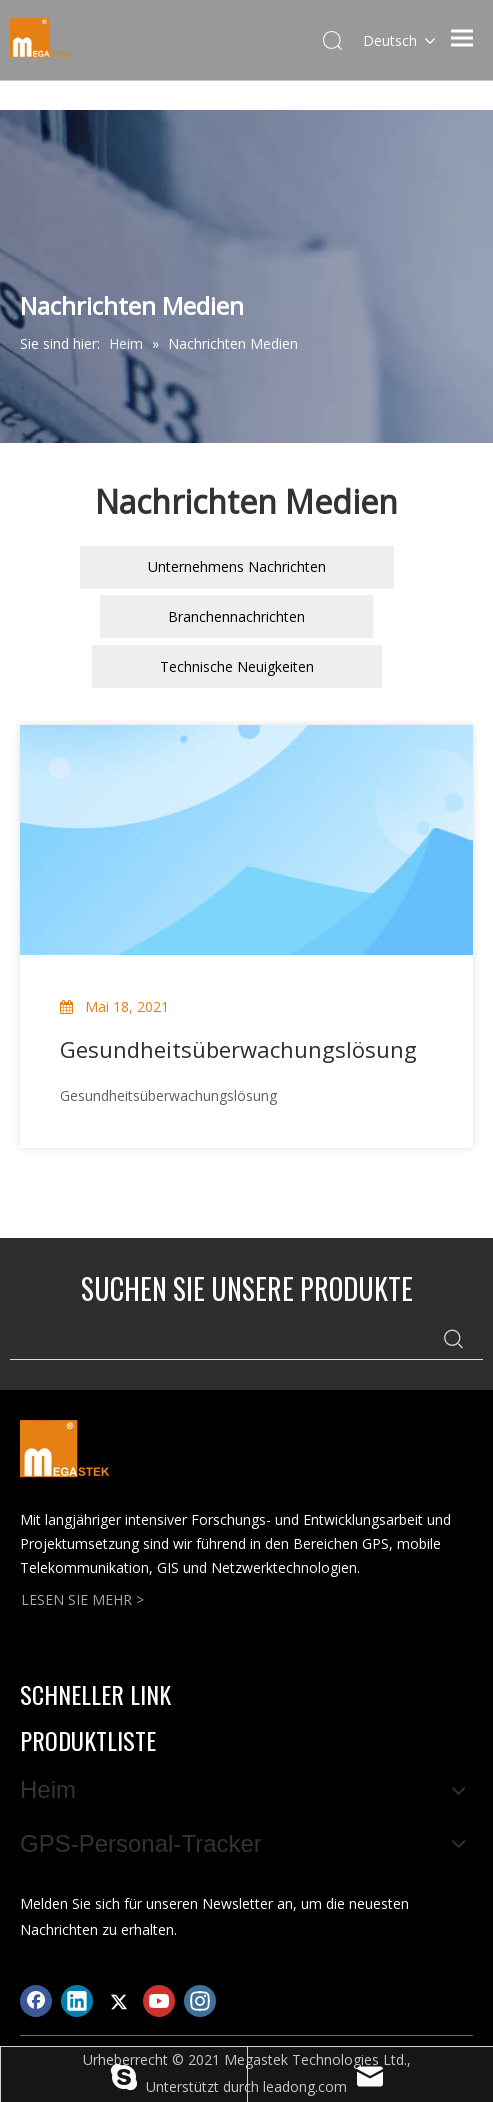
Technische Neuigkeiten (237, 666)
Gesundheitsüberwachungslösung (238, 1049)
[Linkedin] (77, 2001)
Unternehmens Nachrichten (237, 566)
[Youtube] (159, 2001)
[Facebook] (36, 2001)
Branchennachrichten (236, 616)
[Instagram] (200, 2001)
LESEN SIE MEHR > (82, 1599)
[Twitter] (118, 2001)
